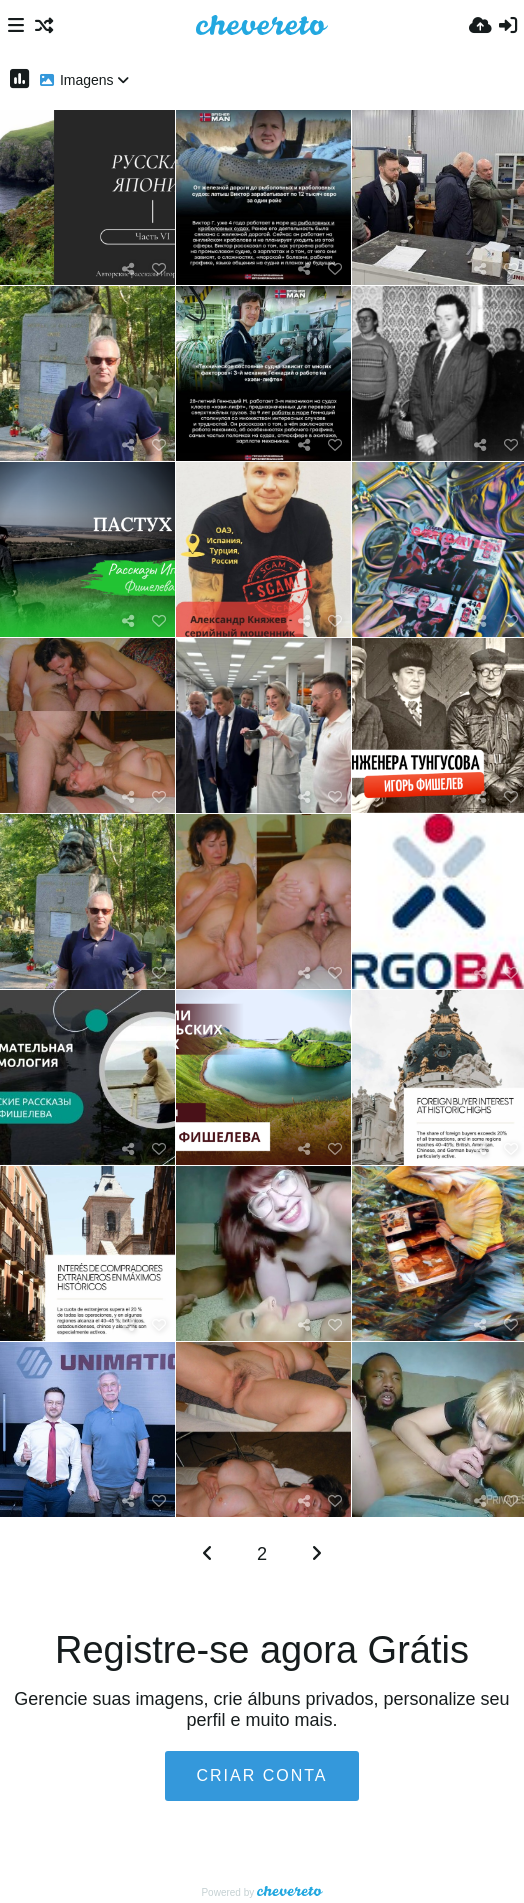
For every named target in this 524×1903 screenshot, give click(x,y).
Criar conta (261, 1775)
